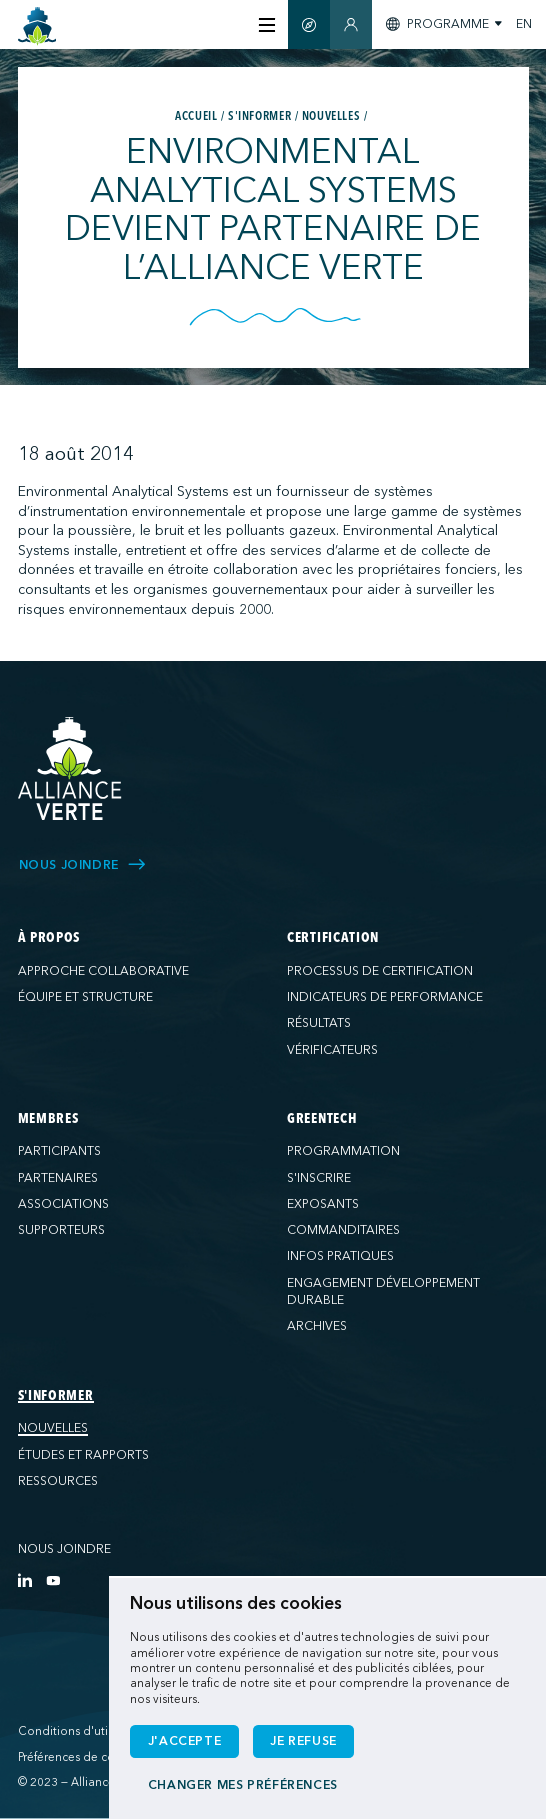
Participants (59, 1151)
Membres (48, 1119)
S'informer (56, 1396)
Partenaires (58, 1178)
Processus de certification (380, 971)
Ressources (58, 1481)
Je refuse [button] (303, 1741)
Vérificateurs (332, 1050)
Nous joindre (64, 1549)
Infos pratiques (340, 1256)
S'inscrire (319, 1178)
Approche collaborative (103, 971)
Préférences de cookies (81, 1757)
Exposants (323, 1204)
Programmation (343, 1151)
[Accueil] (37, 26)
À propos (49, 938)
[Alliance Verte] (70, 768)
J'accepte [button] (185, 1741)
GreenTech (322, 1119)
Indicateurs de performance (385, 997)
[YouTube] (53, 1580)
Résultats (319, 1023)
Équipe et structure (85, 997)
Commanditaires (343, 1230)
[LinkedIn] (25, 1580)
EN (524, 24)
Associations (63, 1204)
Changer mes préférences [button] (243, 1785)
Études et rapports (83, 1455)
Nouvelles (53, 1428)
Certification (333, 938)
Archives (317, 1326)
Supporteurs (61, 1230)
